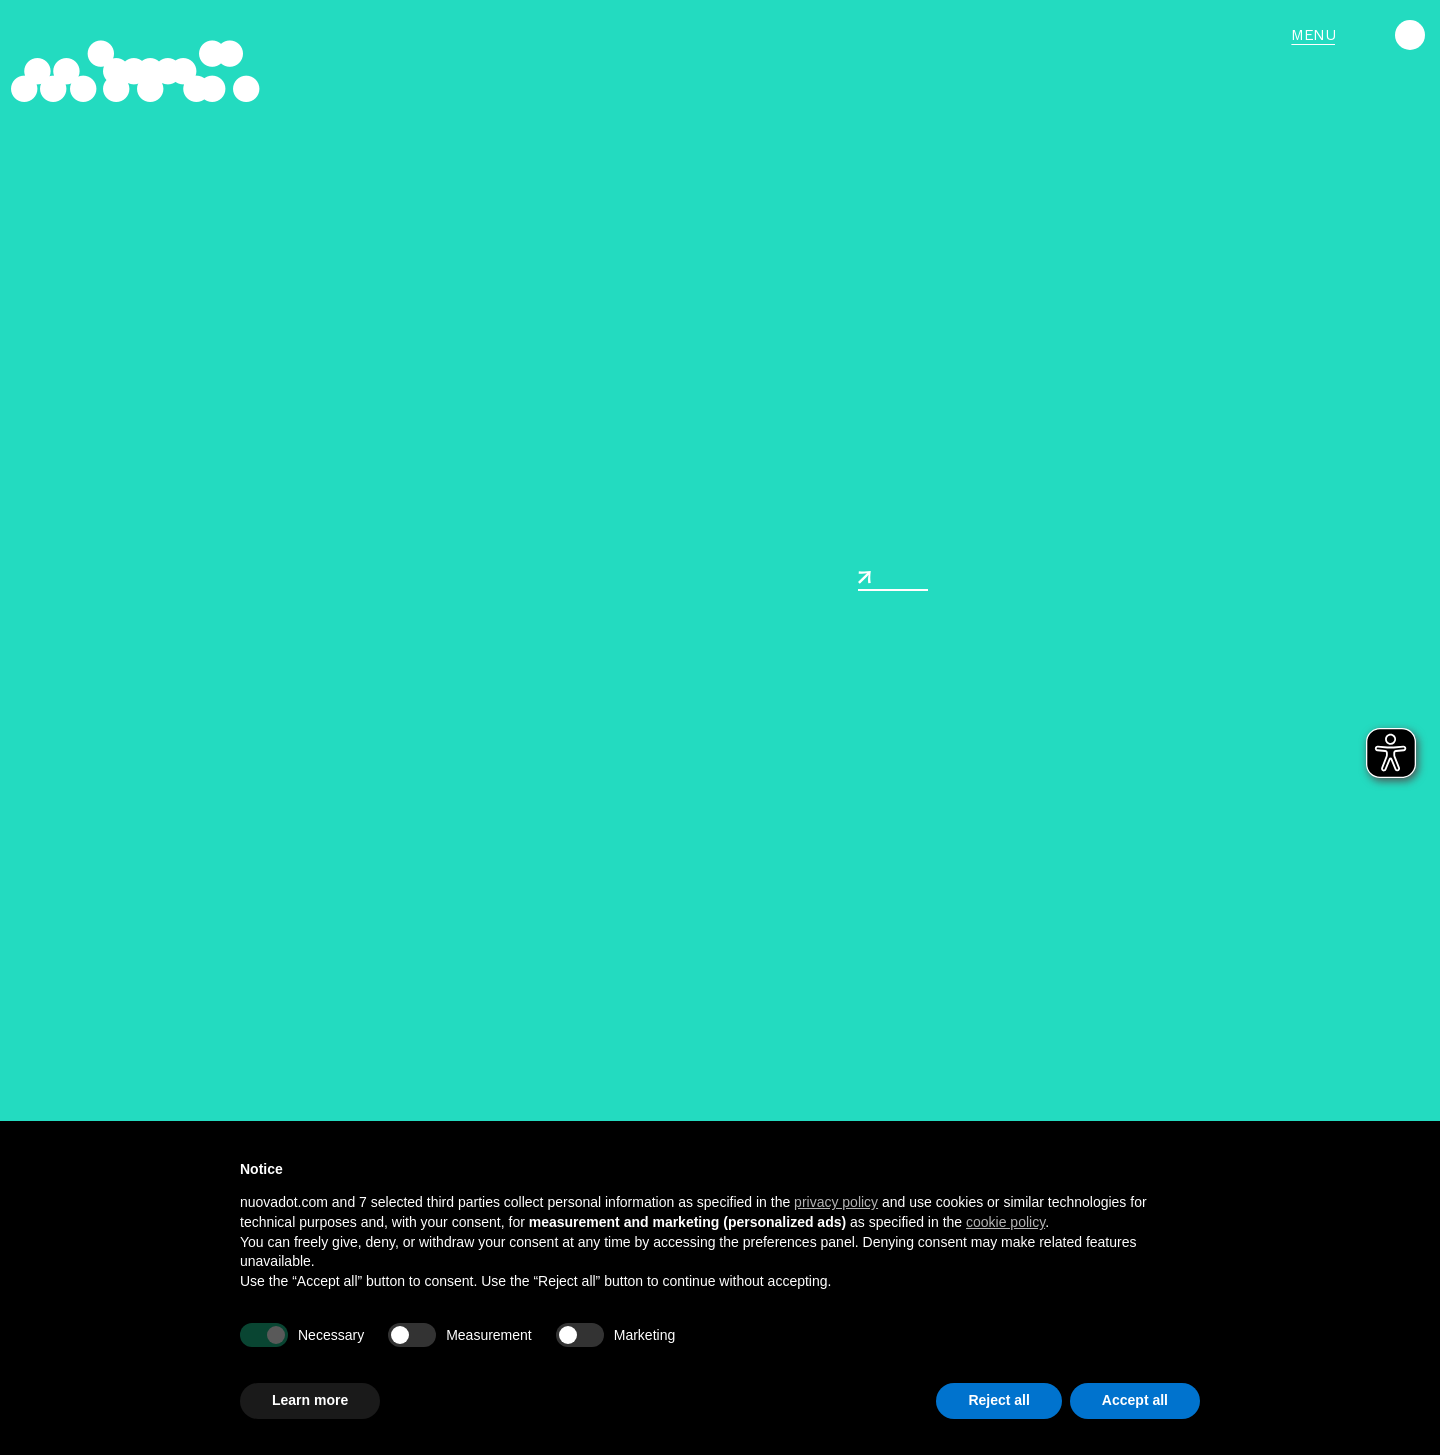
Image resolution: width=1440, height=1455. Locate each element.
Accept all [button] (1135, 1400)
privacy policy (836, 1202)
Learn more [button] (310, 1400)
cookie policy (1005, 1222)
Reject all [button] (998, 1400)
